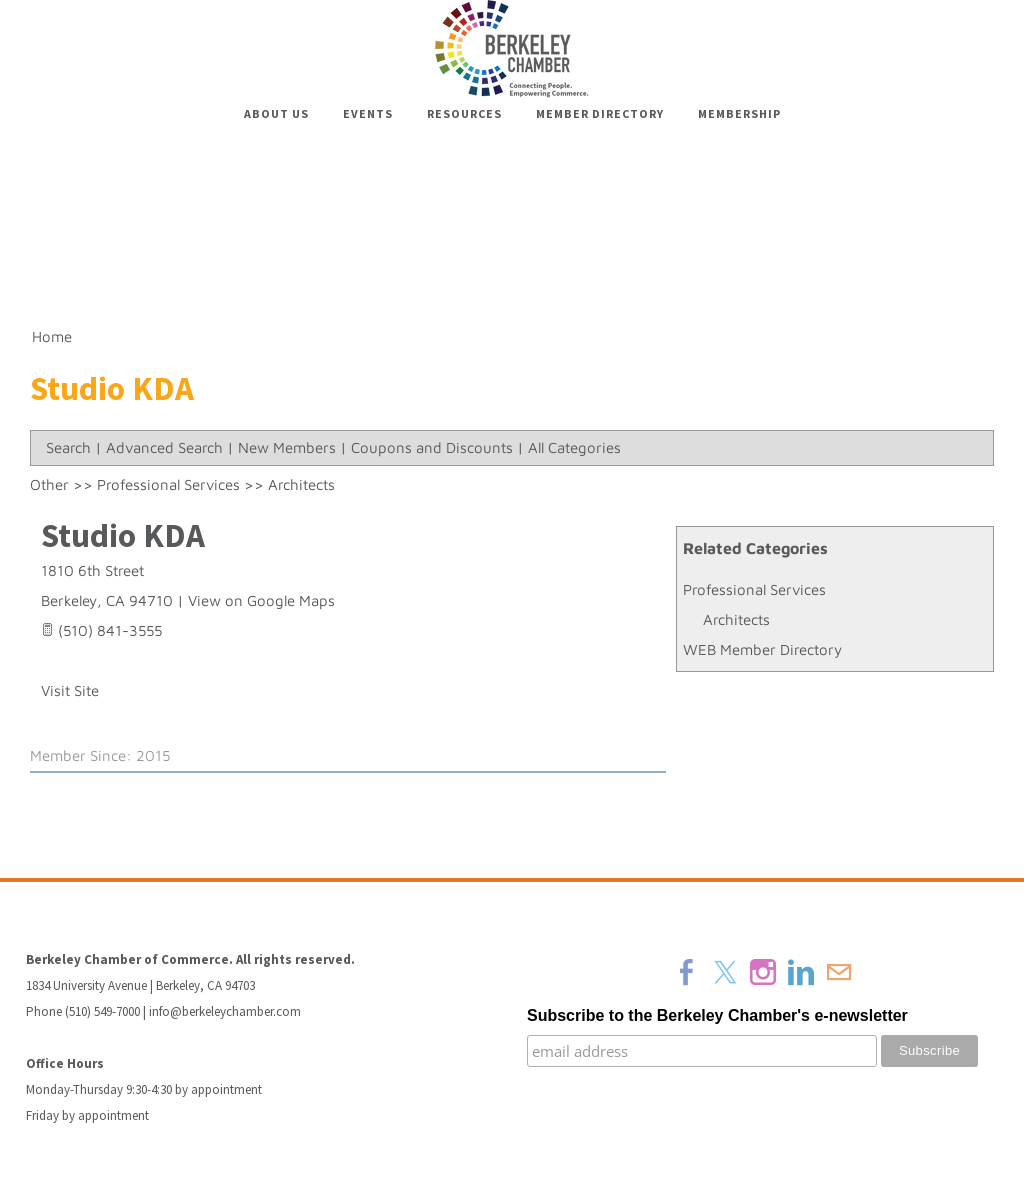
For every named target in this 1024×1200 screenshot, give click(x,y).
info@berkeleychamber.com (225, 1011)
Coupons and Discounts (432, 447)
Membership (739, 113)
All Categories (574, 447)
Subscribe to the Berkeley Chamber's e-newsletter (717, 1015)
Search (68, 447)
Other (49, 484)
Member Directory (600, 113)
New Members (287, 447)
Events (368, 113)
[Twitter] (725, 972)
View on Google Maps (261, 600)
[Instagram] (763, 972)
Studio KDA (123, 535)
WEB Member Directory (762, 649)
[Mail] (839, 972)
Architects (736, 619)
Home (52, 336)
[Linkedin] (801, 972)
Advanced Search (164, 447)
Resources (464, 113)
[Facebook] (687, 972)
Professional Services (754, 589)
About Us (276, 113)
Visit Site (70, 690)
